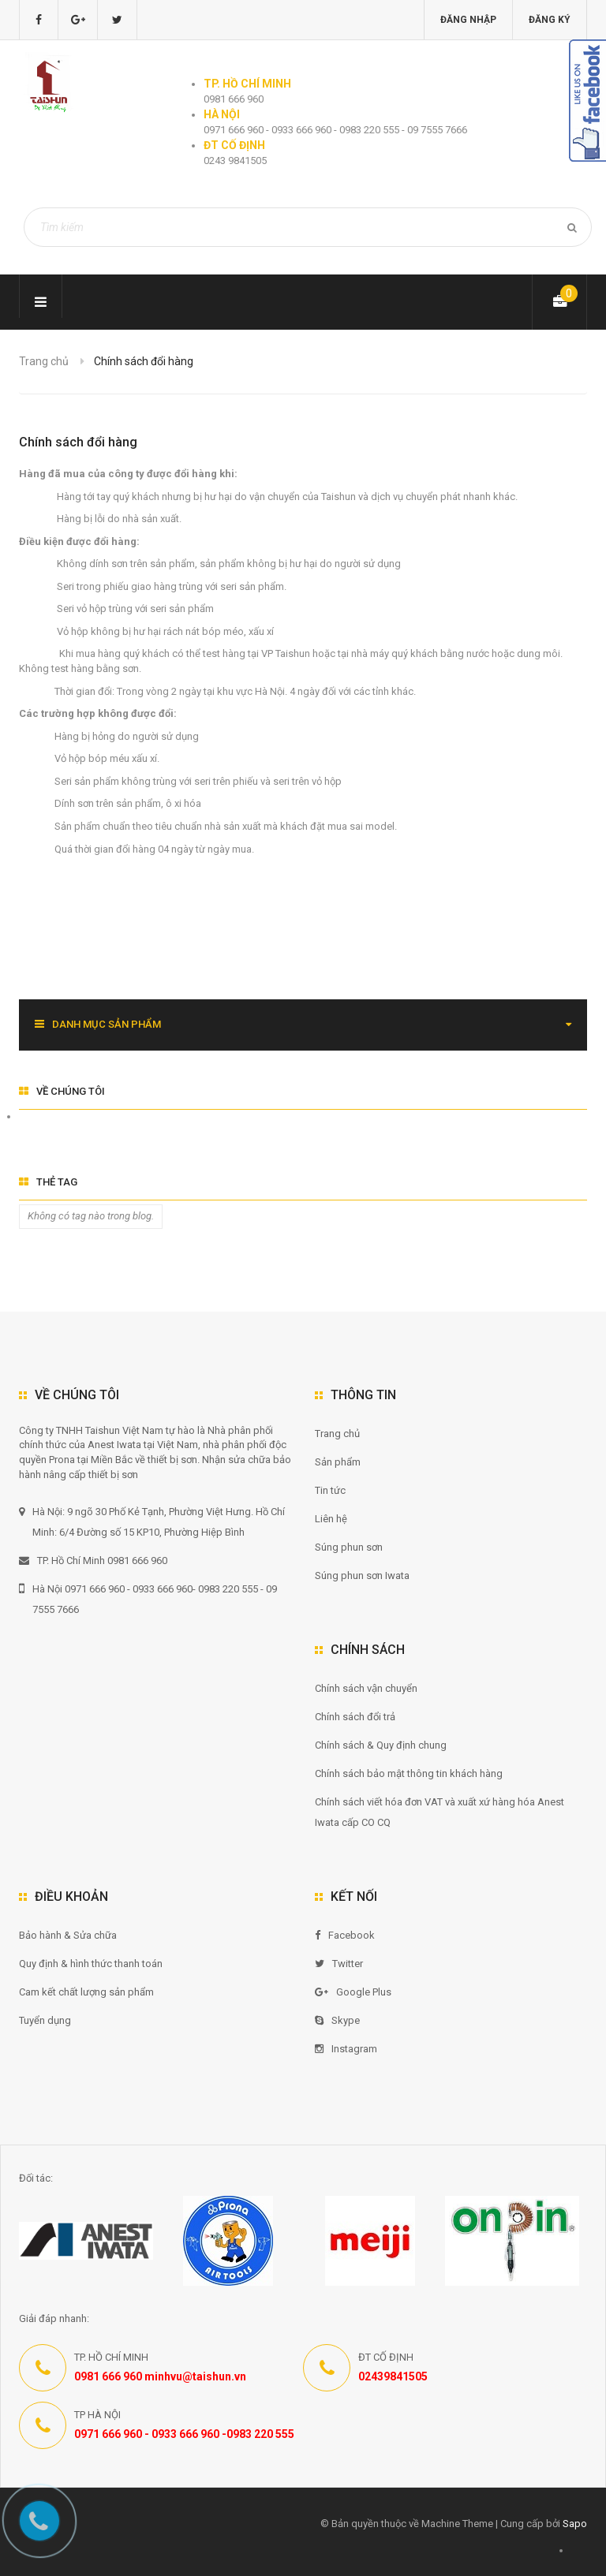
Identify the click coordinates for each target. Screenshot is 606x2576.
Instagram (346, 2049)
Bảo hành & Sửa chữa (68, 1935)
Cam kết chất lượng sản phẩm (86, 1992)
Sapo (575, 2523)
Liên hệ (331, 1519)
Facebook (345, 1935)
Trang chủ (44, 361)
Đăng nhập (468, 19)
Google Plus (353, 1992)
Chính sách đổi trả (355, 1717)
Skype (337, 2020)
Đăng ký (549, 19)
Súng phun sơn (349, 1547)
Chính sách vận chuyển (366, 1688)
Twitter (339, 1963)
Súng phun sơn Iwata (362, 1575)
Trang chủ (337, 1433)
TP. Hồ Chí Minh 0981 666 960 (93, 1560)
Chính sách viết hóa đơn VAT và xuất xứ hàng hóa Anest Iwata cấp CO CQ (439, 1812)
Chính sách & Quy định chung (381, 1745)
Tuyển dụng (45, 2020)
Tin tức (330, 1490)
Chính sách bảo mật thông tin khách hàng (409, 1773)
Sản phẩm (338, 1462)
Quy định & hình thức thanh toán (91, 1963)
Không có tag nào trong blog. (91, 1216)
